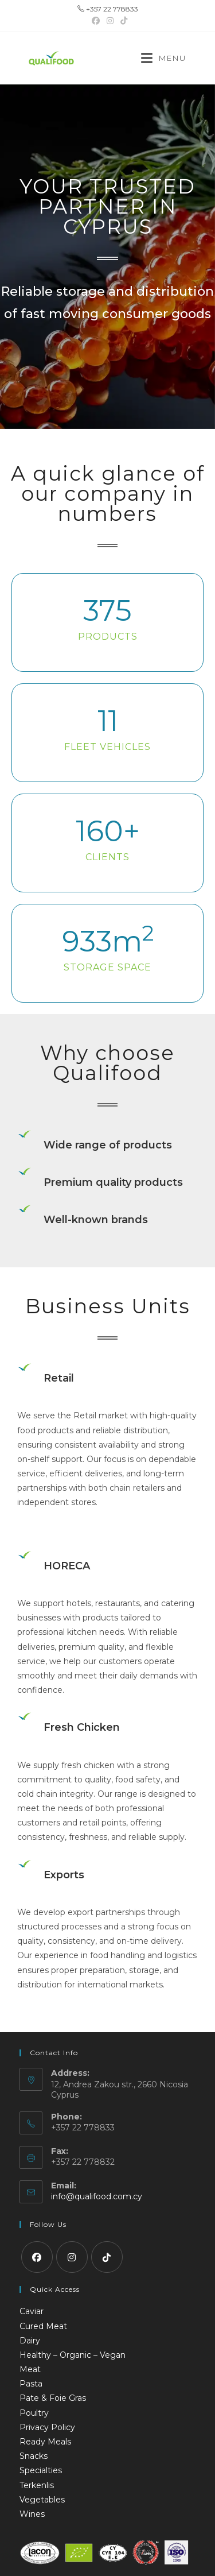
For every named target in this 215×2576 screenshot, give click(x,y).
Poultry (34, 2413)
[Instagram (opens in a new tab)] (110, 21)
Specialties (40, 2470)
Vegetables (42, 2499)
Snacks (33, 2456)
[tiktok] (107, 2257)
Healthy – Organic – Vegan (72, 2355)
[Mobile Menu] (163, 58)
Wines (32, 2514)
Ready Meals (45, 2441)
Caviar (31, 2311)
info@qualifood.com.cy (96, 2196)
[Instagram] (72, 2257)
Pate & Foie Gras (52, 2398)
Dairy (29, 2340)
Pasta (30, 2383)
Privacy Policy (47, 2427)
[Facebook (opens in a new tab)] (95, 21)
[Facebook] (37, 2257)
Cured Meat (43, 2326)
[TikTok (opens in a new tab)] (122, 21)
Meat (30, 2369)
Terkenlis (36, 2485)
